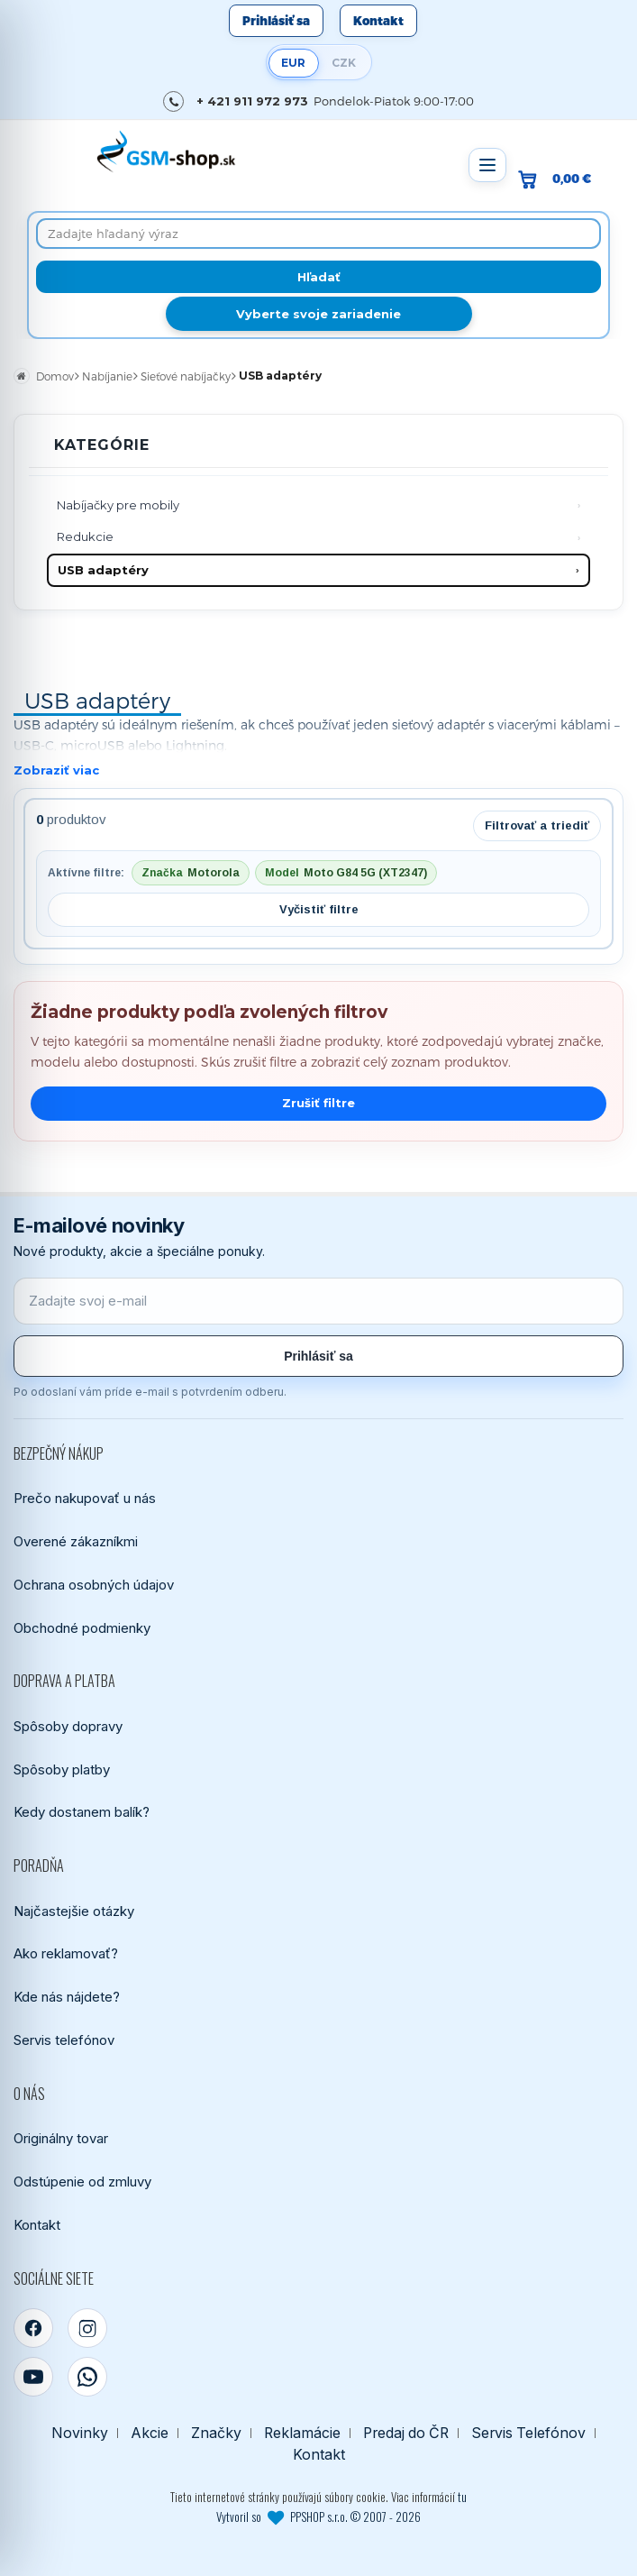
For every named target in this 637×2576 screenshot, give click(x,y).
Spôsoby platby (62, 1769)
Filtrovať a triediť (537, 825)
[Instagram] (87, 2328)
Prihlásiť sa (276, 21)
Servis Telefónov (528, 2433)
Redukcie (85, 536)
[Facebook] (33, 2328)
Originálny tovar (61, 2138)
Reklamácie (302, 2433)
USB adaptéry (103, 570)
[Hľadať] (318, 277)
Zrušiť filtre (318, 1102)
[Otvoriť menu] (487, 165)
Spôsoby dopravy (68, 1726)
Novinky (79, 2433)
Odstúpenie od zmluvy (82, 2181)
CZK (344, 62)
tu (462, 2497)
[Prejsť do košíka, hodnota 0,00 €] (562, 179)
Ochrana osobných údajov (94, 1584)
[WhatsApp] (87, 2377)
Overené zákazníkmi (76, 1541)
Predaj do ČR (406, 2433)
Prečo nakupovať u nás (85, 1498)
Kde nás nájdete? (67, 1996)
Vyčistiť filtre (319, 909)
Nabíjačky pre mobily (118, 505)
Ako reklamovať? (66, 1953)
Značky (216, 2433)
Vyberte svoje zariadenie (318, 314)
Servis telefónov (64, 2040)
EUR (293, 62)
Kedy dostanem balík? (82, 1811)
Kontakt (378, 21)
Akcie (149, 2433)
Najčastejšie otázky (74, 1911)
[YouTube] (33, 2377)
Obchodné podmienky (82, 1627)
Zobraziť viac (56, 770)
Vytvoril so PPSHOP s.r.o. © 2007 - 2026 (318, 2516)
